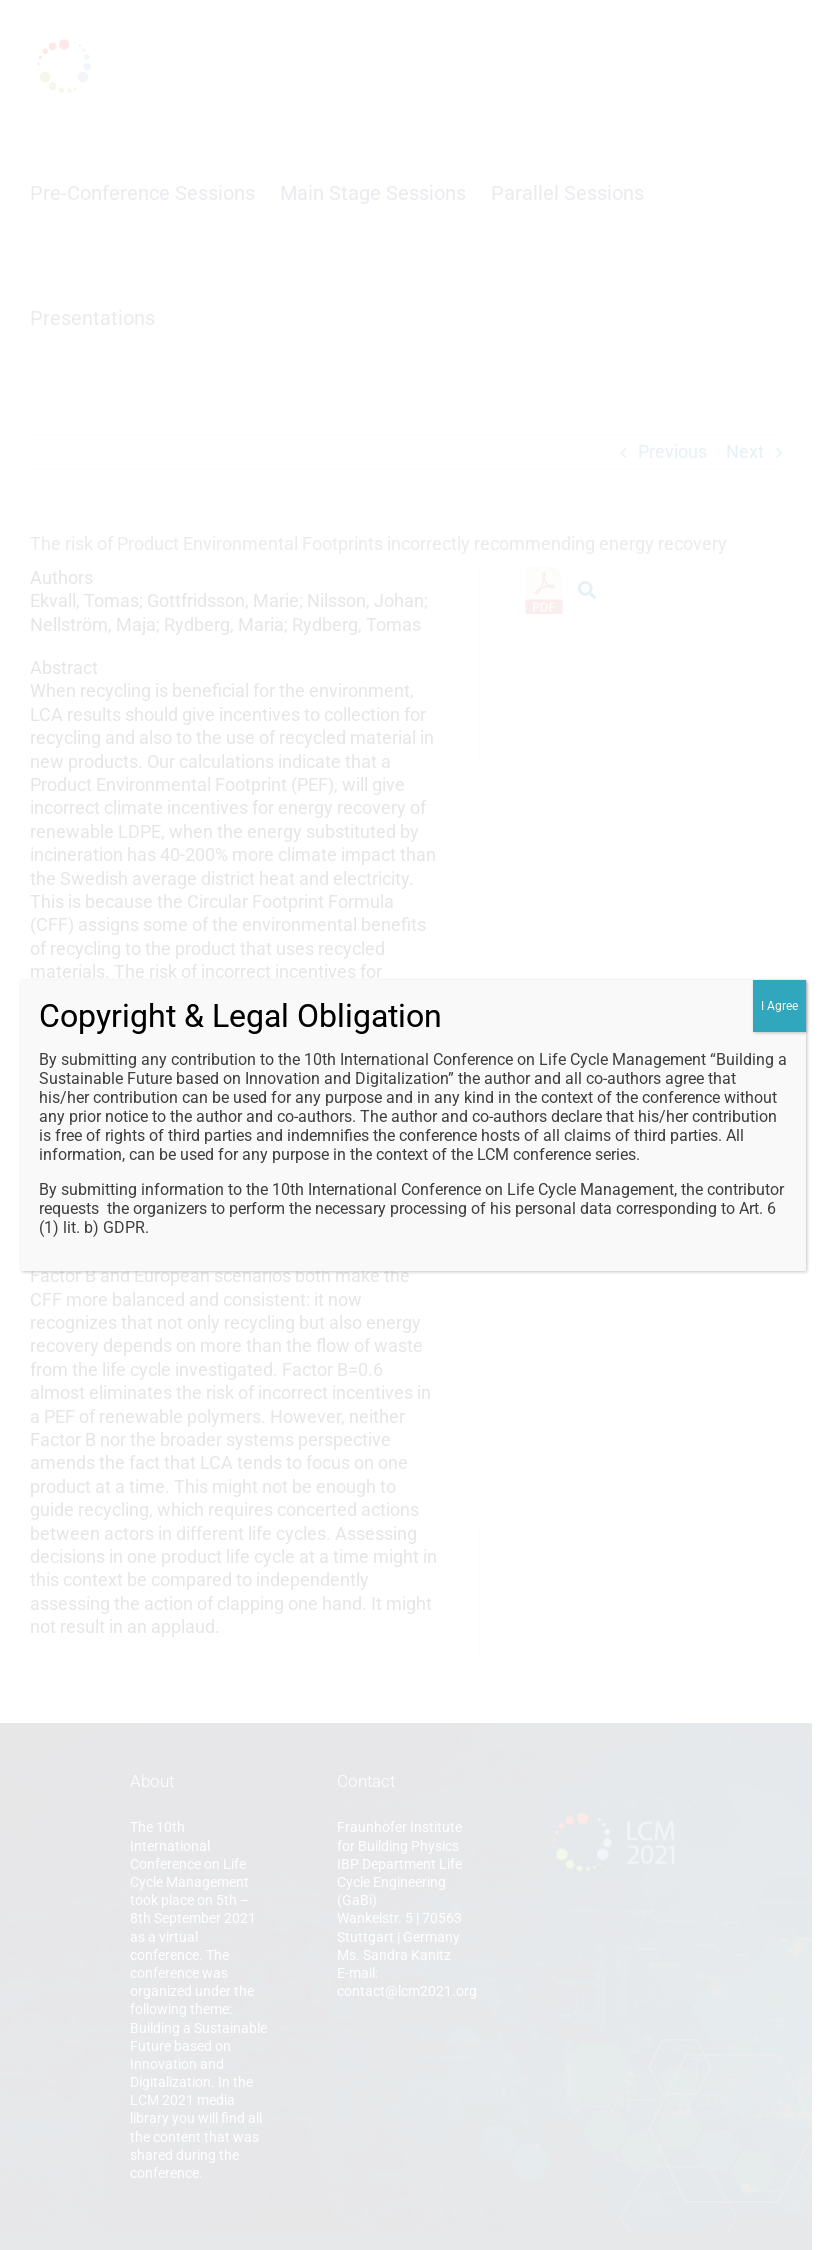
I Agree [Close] (779, 1006)
